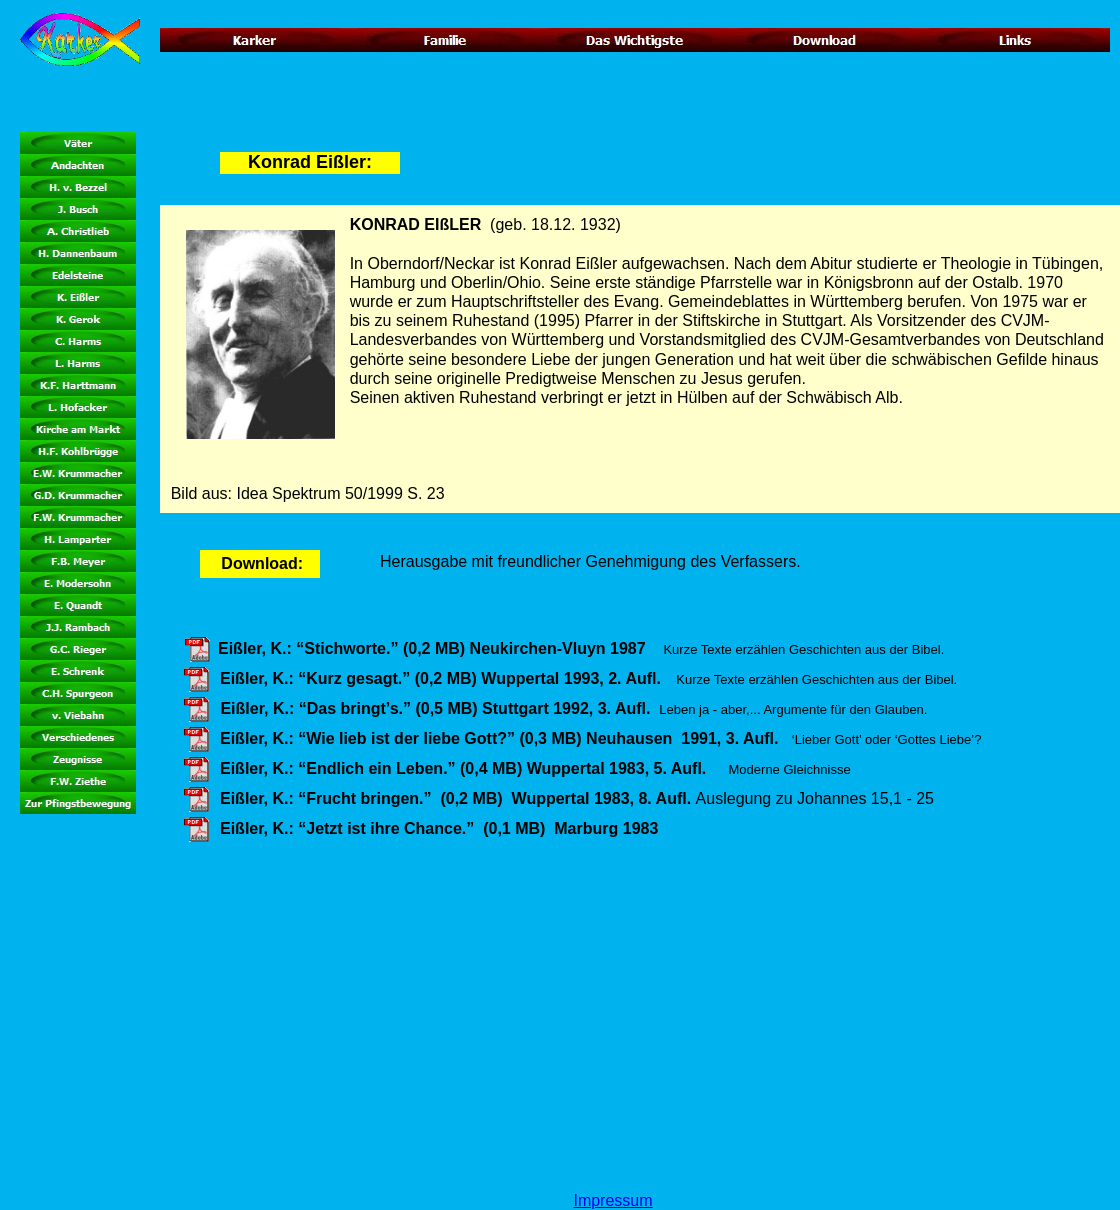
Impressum (612, 1200)
